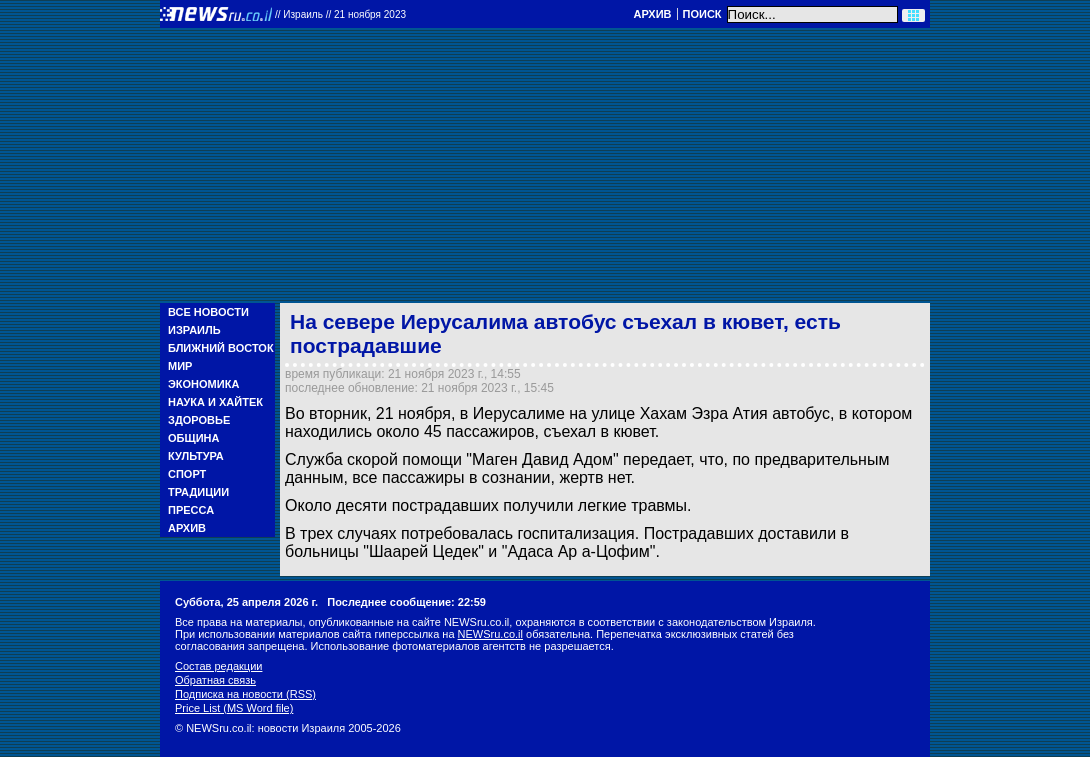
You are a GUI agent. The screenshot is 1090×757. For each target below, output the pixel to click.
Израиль (194, 330)
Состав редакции (218, 666)
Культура (196, 456)
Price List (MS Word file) (234, 708)
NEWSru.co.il (490, 634)
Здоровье (199, 420)
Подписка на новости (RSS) (245, 694)
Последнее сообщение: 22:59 (406, 602)
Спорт (187, 474)
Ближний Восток (221, 348)
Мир (180, 366)
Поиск (702, 14)
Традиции (198, 492)
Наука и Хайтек (215, 402)
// (340, 14)
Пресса (191, 510)
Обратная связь (215, 680)
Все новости (208, 312)
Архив (652, 14)
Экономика (203, 384)
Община (193, 438)
